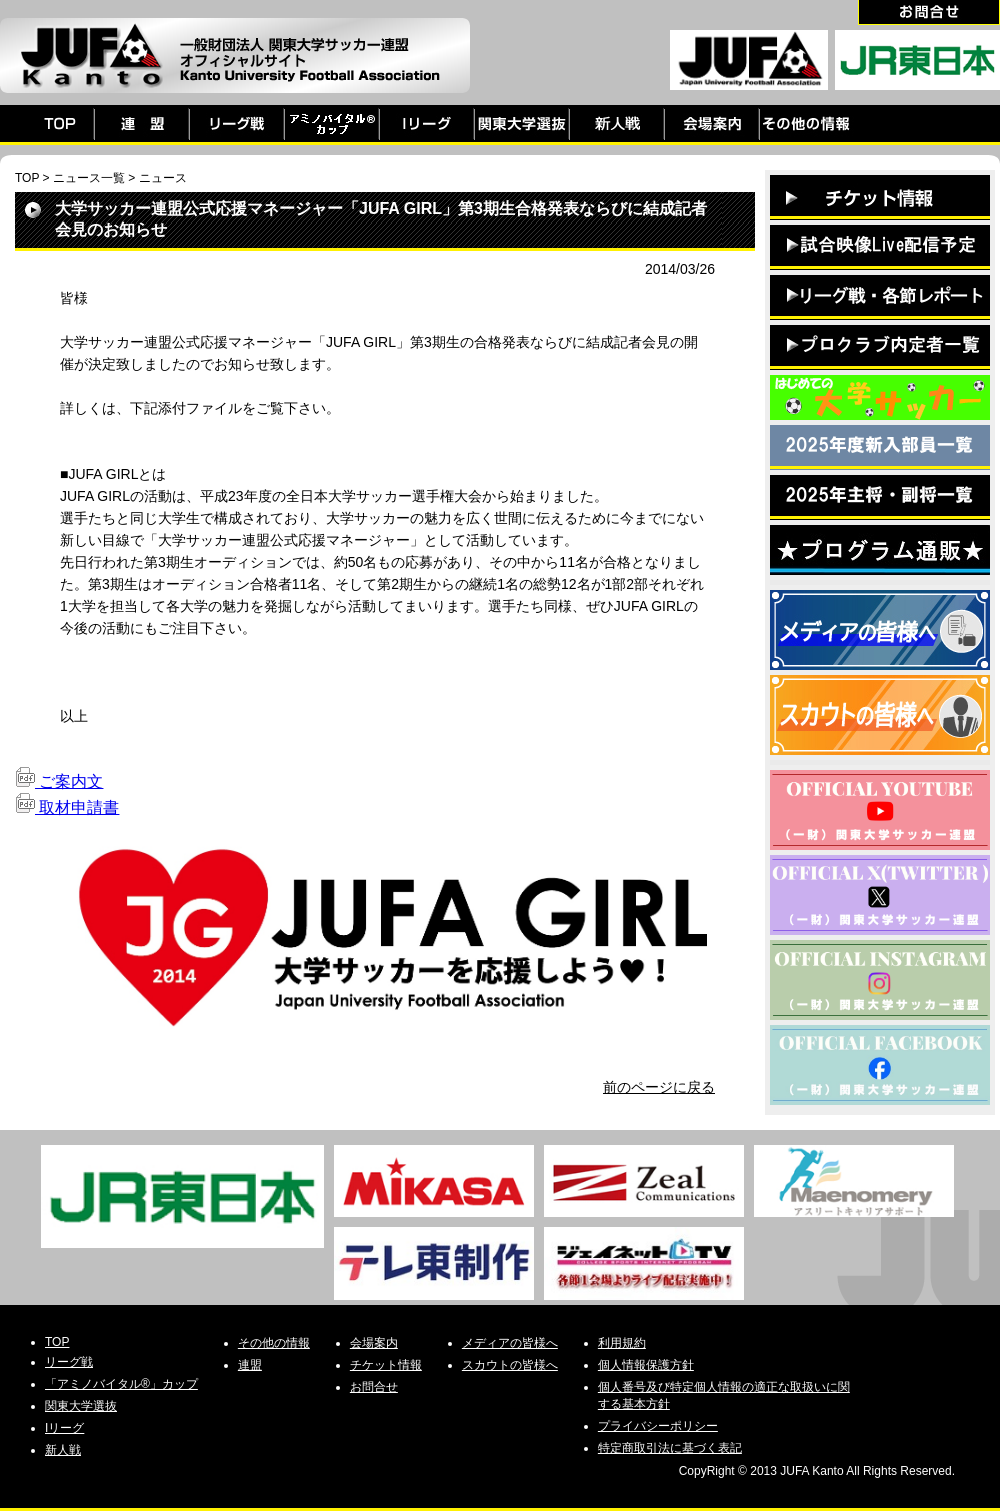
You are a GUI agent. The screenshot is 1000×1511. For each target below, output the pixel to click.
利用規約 (622, 1343)
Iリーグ (64, 1428)
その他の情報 (274, 1343)
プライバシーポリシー (658, 1426)
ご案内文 (59, 781)
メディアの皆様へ (510, 1343)
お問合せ (374, 1387)
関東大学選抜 (81, 1406)
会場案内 (374, 1343)
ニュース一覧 (89, 178)
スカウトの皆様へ (510, 1365)
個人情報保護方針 (646, 1365)
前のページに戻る (659, 1087)
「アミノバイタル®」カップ (121, 1384)
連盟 (250, 1365)
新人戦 (63, 1450)
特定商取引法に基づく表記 (670, 1448)
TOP (27, 178)
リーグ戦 (69, 1362)
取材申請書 (67, 807)
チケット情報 (386, 1365)
